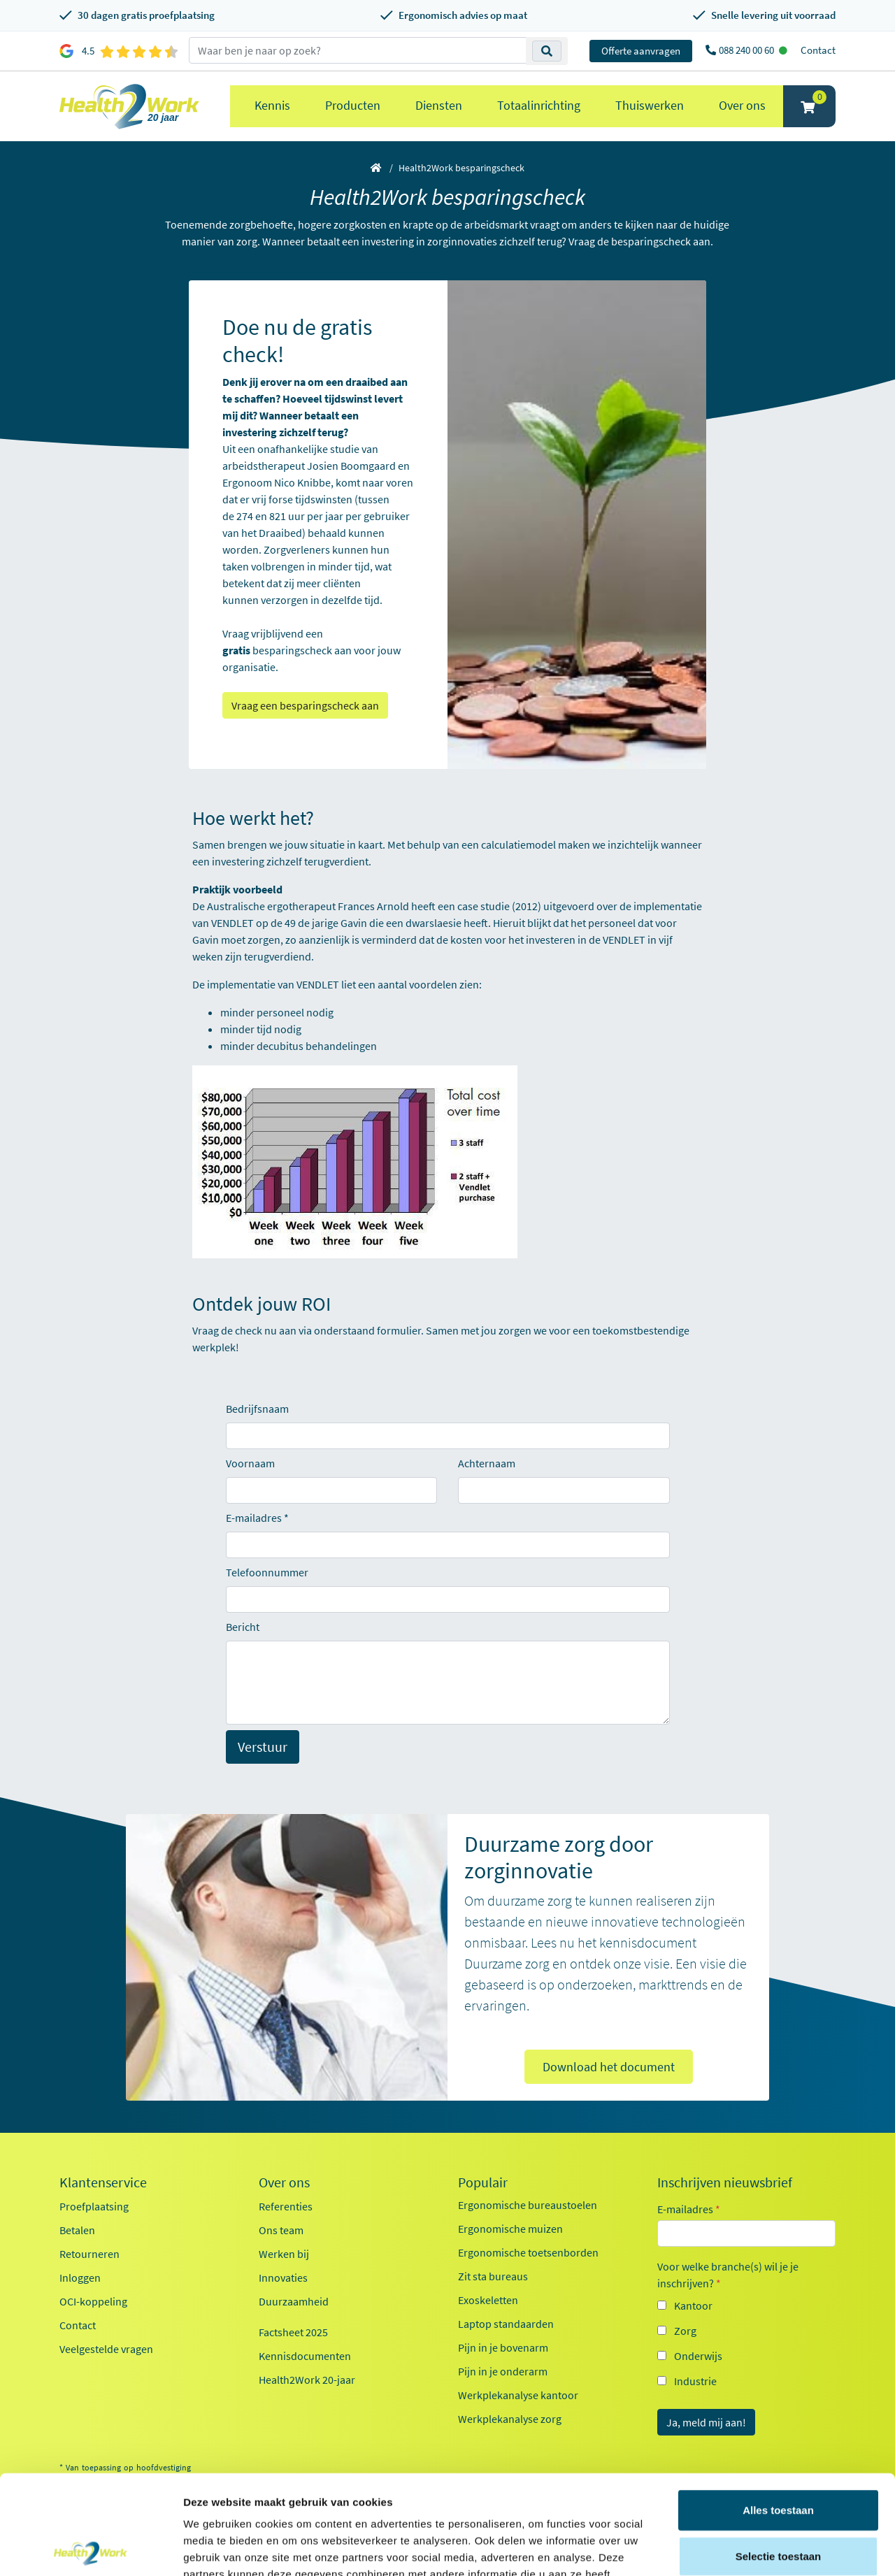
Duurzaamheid (294, 2301)
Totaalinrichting (538, 105)
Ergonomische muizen (510, 2229)
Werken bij (284, 2254)
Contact (818, 50)
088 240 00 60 (747, 50)
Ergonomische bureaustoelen (527, 2205)
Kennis (272, 105)
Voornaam (250, 1463)
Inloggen (80, 2277)
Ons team (281, 2230)
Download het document (609, 2067)
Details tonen (755, 2548)
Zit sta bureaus (493, 2276)
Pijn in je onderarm (502, 2371)
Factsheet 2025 (293, 2332)
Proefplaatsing (94, 2206)
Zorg (685, 2331)
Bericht (242, 1627)
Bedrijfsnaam (257, 1409)
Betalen (77, 2230)
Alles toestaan (778, 2411)
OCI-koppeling (93, 2301)
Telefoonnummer (267, 1572)
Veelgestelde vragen (106, 2349)
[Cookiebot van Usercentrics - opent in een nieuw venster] (90, 2548)
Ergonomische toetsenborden (528, 2252)
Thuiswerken (649, 105)
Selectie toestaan (779, 2457)
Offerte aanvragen (640, 50)
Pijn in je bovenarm (503, 2347)
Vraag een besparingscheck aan (305, 705)
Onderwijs (698, 2356)
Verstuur (262, 1746)
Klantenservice (103, 2182)
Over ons (742, 105)
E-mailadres (254, 1518)
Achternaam (486, 1463)
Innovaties (283, 2277)
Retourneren (89, 2254)
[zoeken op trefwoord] (358, 50)
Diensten (438, 105)
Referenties (286, 2206)
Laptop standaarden (506, 2324)
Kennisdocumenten (305, 2356)
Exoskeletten (488, 2300)
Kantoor (693, 2305)
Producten (352, 105)
